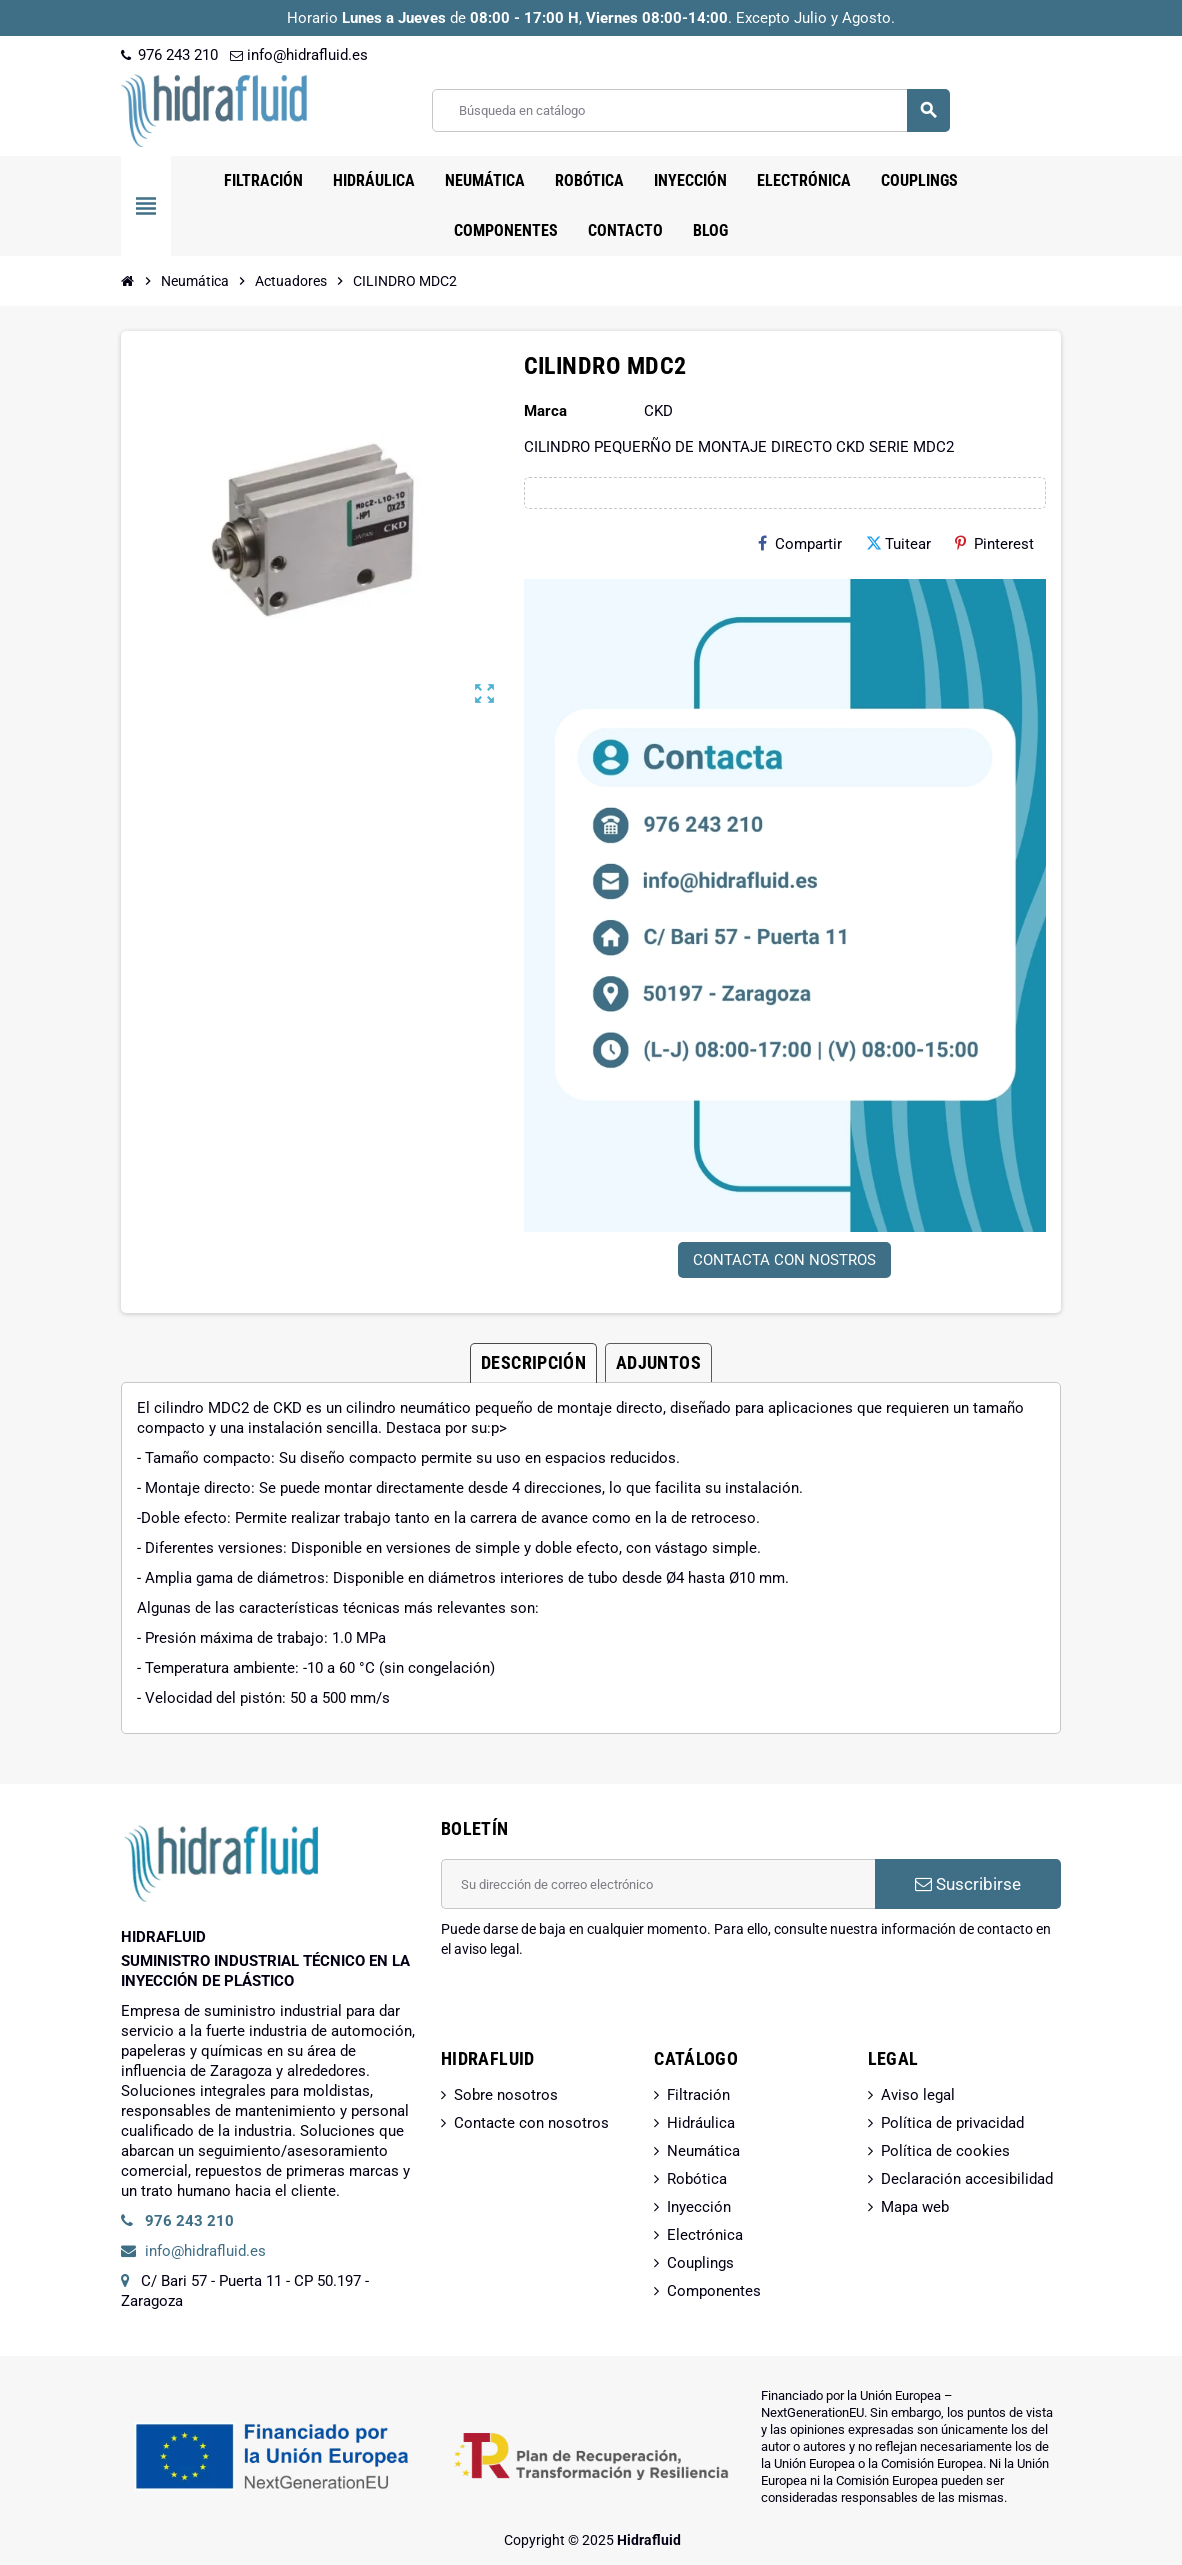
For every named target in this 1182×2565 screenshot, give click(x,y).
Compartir (800, 544)
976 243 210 (169, 55)
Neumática (703, 2151)
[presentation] (593, 2010)
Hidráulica (701, 2123)
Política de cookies (945, 2151)
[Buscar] (690, 110)
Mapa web (915, 2207)
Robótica (697, 2179)
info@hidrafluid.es (299, 55)
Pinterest (994, 544)
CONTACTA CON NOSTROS (784, 1260)
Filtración (698, 2095)
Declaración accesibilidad (967, 2179)
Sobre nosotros (506, 2095)
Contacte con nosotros (531, 2123)
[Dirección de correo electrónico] (658, 1884)
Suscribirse (968, 1884)
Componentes (714, 2291)
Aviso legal (918, 2095)
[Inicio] (128, 281)
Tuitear (898, 544)
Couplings (700, 2263)
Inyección (699, 2207)
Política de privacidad (952, 2123)
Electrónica (705, 2235)
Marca (545, 411)
